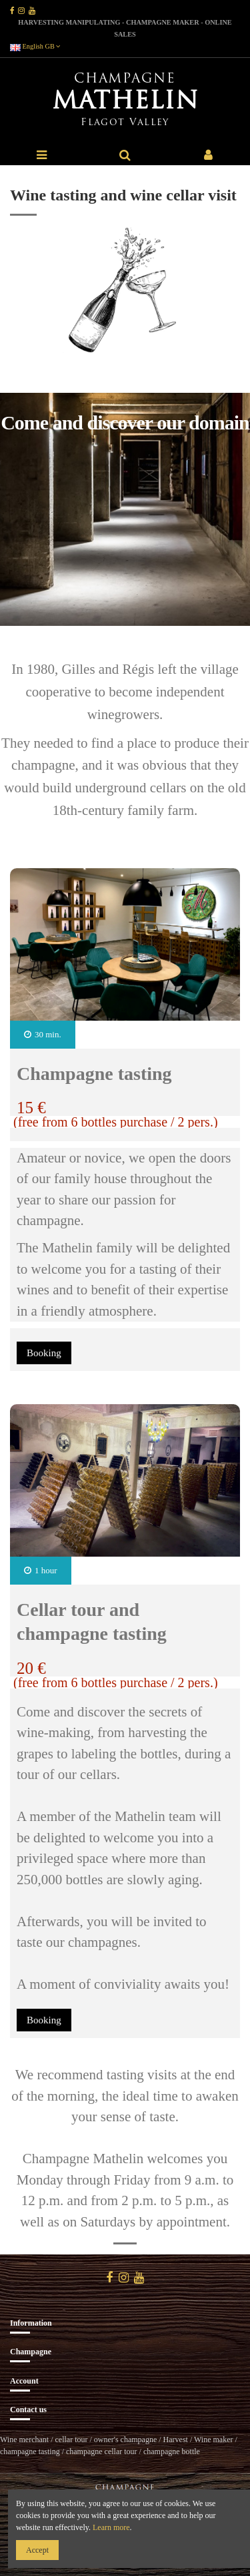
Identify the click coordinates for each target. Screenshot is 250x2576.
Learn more (111, 2527)
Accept (37, 2550)
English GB (35, 46)
